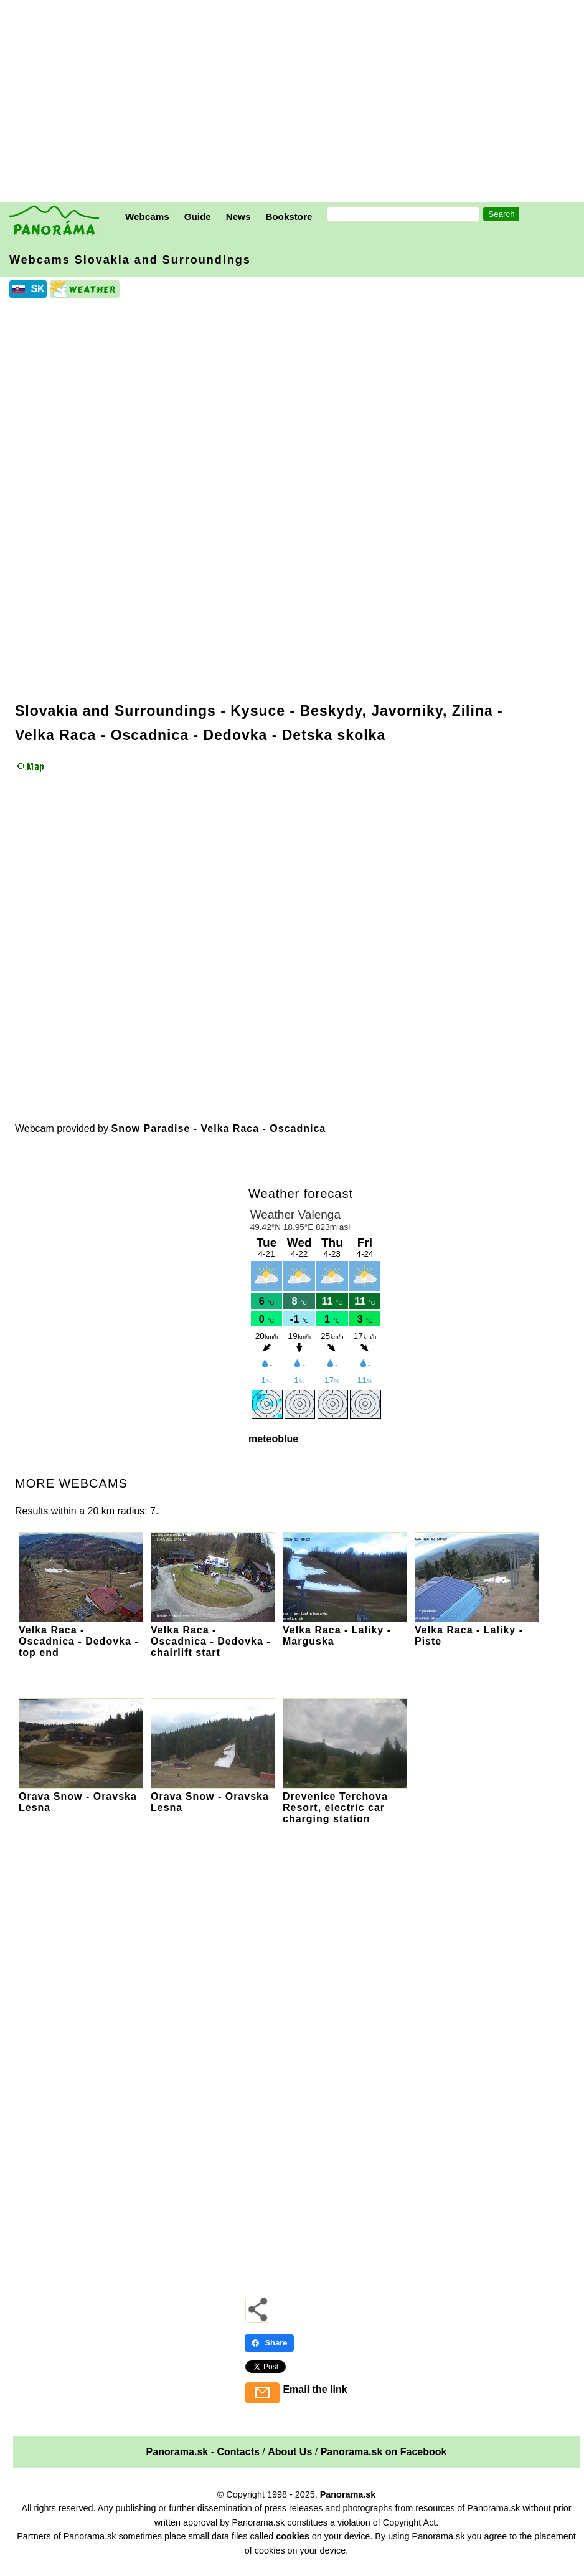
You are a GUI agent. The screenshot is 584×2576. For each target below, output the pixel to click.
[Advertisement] (295, 103)
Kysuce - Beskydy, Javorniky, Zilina (361, 711)
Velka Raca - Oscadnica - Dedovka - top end (81, 1636)
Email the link (315, 2389)
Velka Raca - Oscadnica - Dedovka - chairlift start (213, 1636)
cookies (292, 2536)
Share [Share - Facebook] (269, 2342)
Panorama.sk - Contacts (203, 2451)
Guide (197, 216)
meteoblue (273, 1438)
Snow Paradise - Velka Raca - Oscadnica (218, 1128)
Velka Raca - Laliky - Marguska (345, 1630)
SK (37, 288)
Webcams (147, 216)
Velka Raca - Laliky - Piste (477, 1630)
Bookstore (288, 216)
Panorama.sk (348, 2494)
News (238, 216)
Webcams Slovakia (130, 260)
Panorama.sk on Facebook (384, 2451)
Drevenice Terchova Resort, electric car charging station (345, 1802)
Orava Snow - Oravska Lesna (81, 1796)
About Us (290, 2451)
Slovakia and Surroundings (115, 711)
